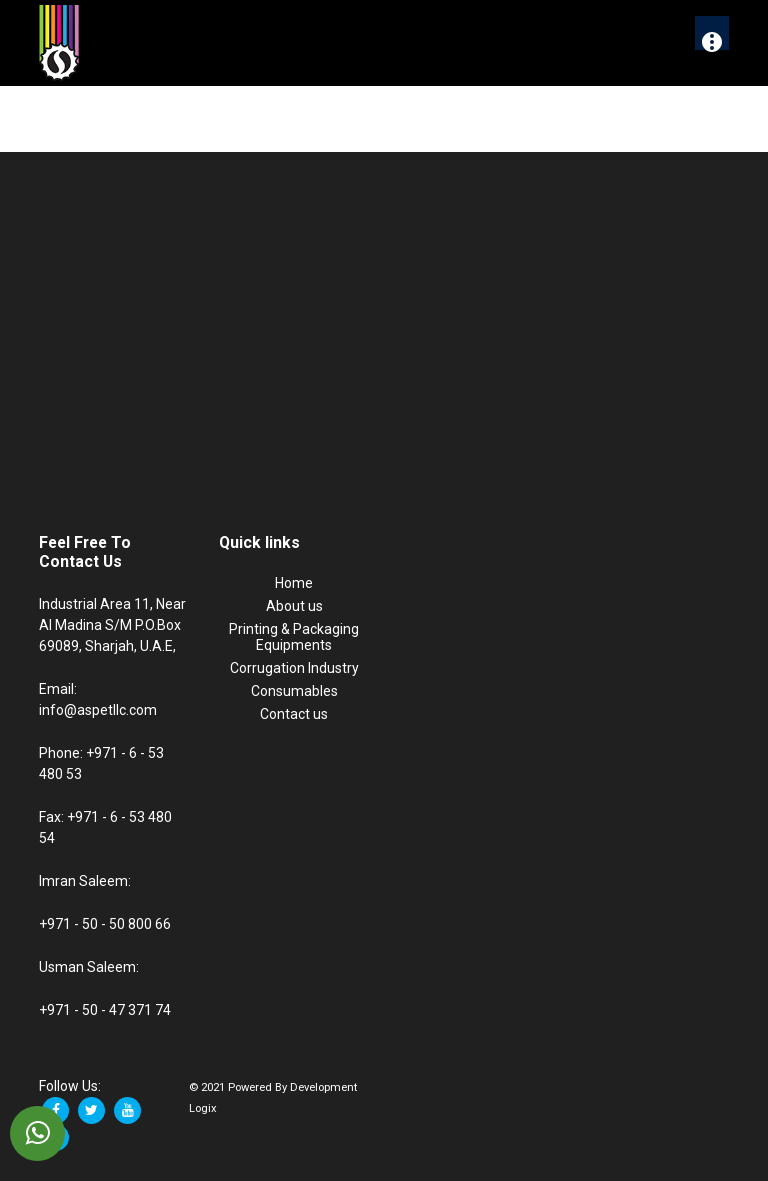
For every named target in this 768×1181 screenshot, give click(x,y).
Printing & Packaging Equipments (294, 637)
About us (294, 606)
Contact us (294, 714)
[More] (712, 33)
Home (294, 583)
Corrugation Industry (294, 668)
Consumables (294, 691)
